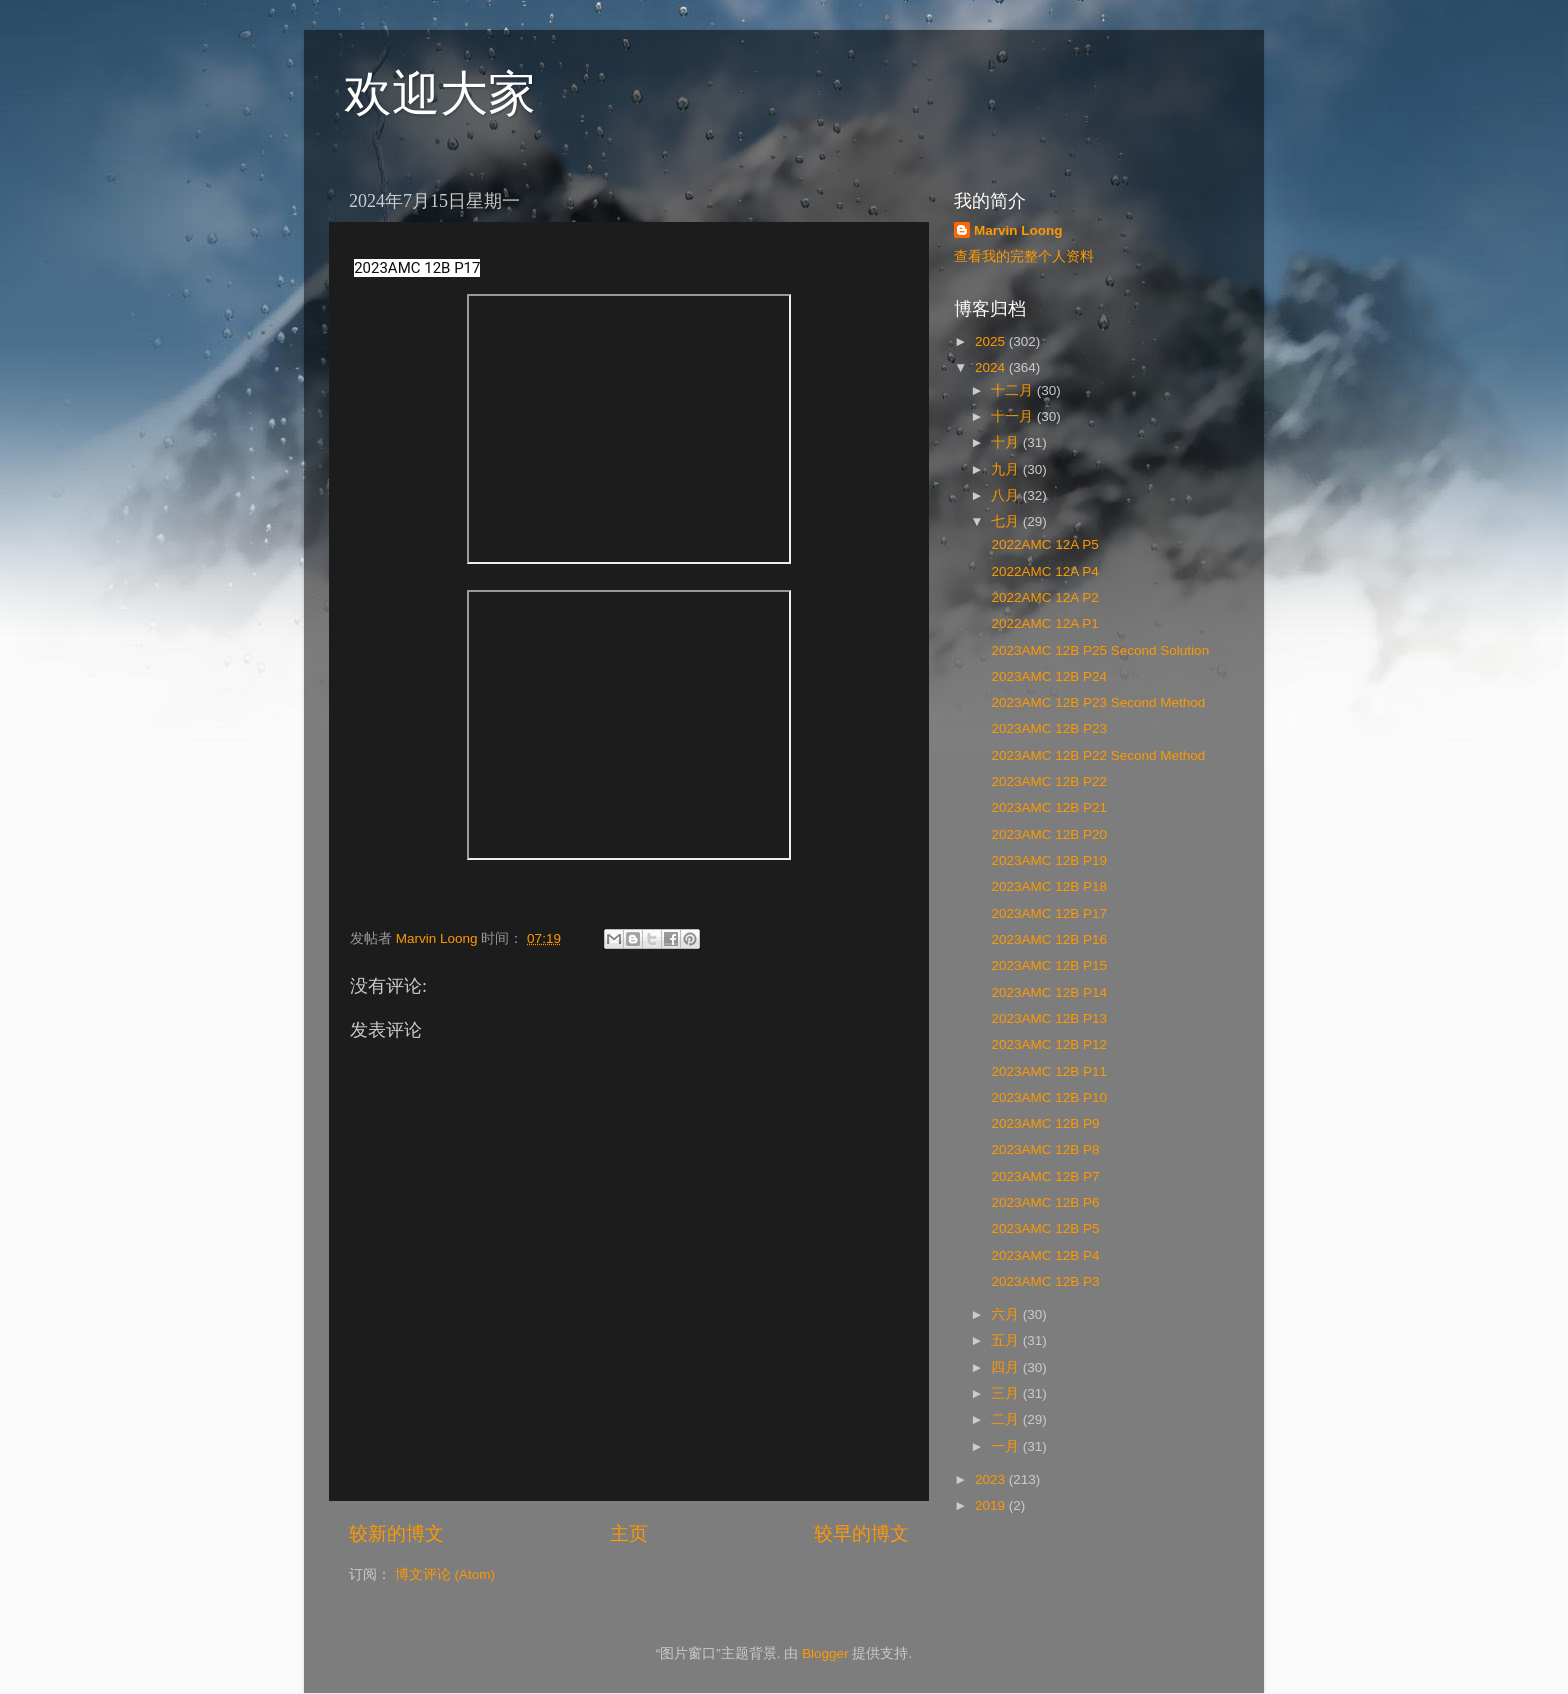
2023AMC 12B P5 (1044, 1228)
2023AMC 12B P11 (1047, 1071)
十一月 (1014, 416)
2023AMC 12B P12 (1047, 1044)
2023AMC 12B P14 (1047, 992)
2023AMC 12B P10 (1047, 1097)
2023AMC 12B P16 (1047, 939)
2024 (992, 367)
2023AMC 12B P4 (1044, 1255)
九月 (1007, 469)
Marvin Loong (1018, 230)
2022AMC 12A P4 (1043, 571)
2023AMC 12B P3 (1044, 1281)
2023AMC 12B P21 (1047, 807)
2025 (992, 341)
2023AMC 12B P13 (1047, 1018)
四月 (1007, 1367)
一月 (1007, 1446)
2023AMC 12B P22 (1047, 781)
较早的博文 (861, 1533)
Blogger (825, 1653)
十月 (1007, 442)
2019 (992, 1505)
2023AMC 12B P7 (1044, 1176)
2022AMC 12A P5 (1043, 544)
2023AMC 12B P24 (1047, 676)
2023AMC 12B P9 (1044, 1123)
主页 (629, 1533)
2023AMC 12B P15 (1047, 965)
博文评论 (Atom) (445, 1574)
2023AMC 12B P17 (1047, 913)
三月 (1007, 1393)
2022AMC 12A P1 (1043, 623)
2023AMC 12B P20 (1047, 834)
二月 (1007, 1419)
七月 (1007, 521)
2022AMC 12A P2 (1043, 597)
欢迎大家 (440, 93)
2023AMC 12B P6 (1044, 1202)
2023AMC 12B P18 (1047, 886)
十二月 (1014, 390)
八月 (1007, 495)
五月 (1007, 1340)
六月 (1007, 1314)
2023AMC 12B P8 (1044, 1149)
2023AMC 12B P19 (1047, 860)
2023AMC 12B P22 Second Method (1097, 755)
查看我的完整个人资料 (1024, 256)
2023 (992, 1479)
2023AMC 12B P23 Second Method (1097, 702)
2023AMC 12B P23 (1047, 728)
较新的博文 (396, 1533)
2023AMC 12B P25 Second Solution (1098, 650)
